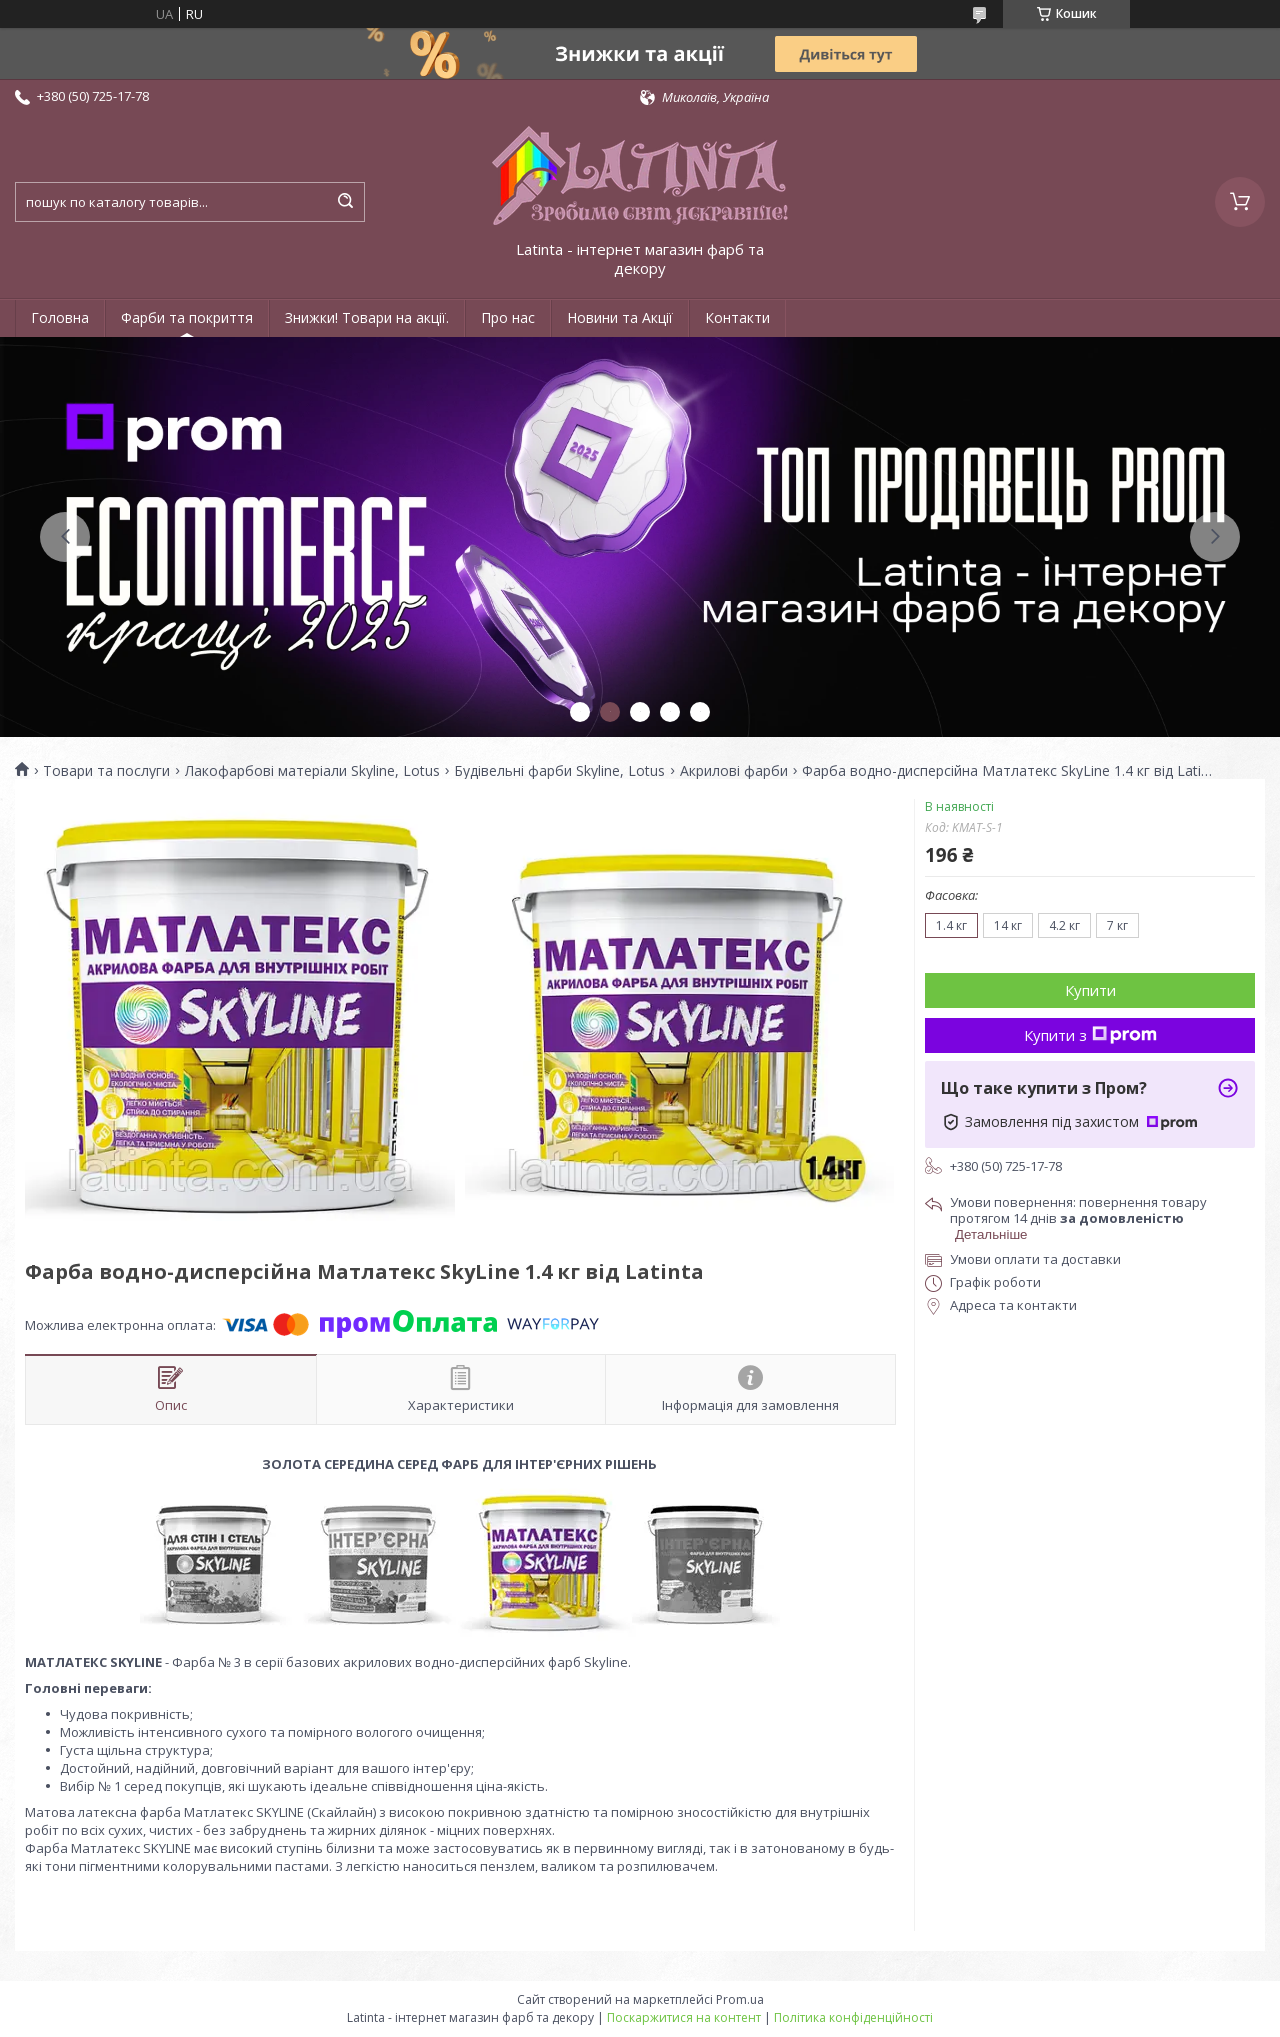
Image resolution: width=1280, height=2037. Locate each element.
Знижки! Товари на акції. (367, 317)
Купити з (1090, 1035)
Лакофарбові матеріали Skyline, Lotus (312, 771)
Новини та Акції (620, 317)
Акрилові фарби (734, 771)
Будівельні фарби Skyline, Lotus (559, 771)
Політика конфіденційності (853, 2017)
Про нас (508, 317)
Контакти (737, 317)
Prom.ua (740, 1999)
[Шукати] (345, 202)
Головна (60, 317)
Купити (1090, 990)
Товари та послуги (106, 771)
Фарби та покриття (187, 317)
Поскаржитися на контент (684, 2017)
